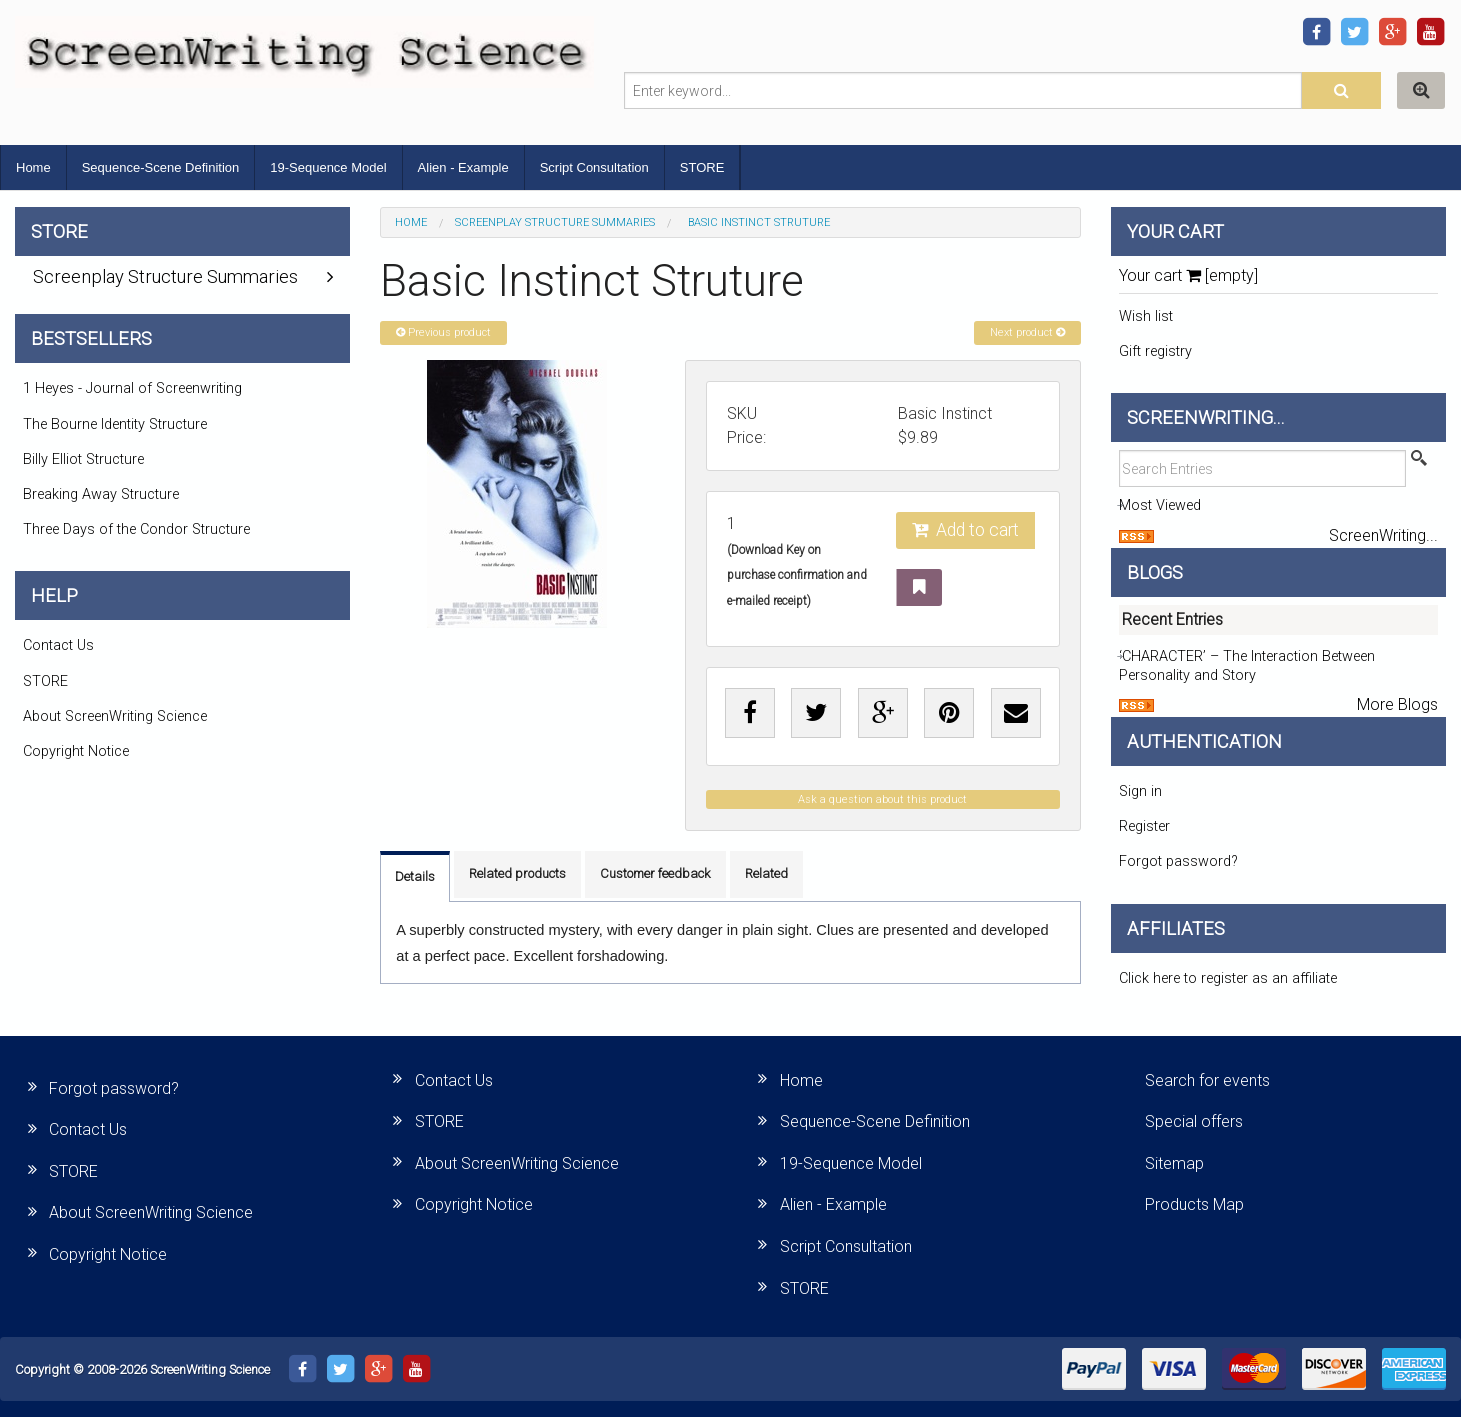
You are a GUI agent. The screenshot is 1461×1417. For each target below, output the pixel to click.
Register (1144, 826)
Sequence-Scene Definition (161, 167)
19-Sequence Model (328, 167)
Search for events (1207, 1080)
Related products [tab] (517, 873)
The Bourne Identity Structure (115, 424)
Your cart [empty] (1188, 275)
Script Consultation (594, 167)
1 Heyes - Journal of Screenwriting (132, 388)
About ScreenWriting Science (115, 716)
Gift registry (1155, 351)
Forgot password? (1178, 861)
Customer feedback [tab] (655, 873)
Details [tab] (415, 876)
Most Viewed (1160, 505)
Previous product (443, 332)
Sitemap (1174, 1163)
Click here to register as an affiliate (1228, 978)
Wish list (1146, 316)
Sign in (1140, 791)
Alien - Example (463, 167)
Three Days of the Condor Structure (136, 529)
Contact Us (58, 645)
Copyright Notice (76, 751)
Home (33, 167)
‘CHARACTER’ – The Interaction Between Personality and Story (1247, 666)
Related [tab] (766, 873)
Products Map (1194, 1204)
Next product (1027, 332)
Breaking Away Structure (101, 494)
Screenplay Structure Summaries (555, 222)
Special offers (1194, 1121)
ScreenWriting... (1383, 535)
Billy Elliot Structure (83, 459)
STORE (702, 167)
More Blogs (1397, 704)
